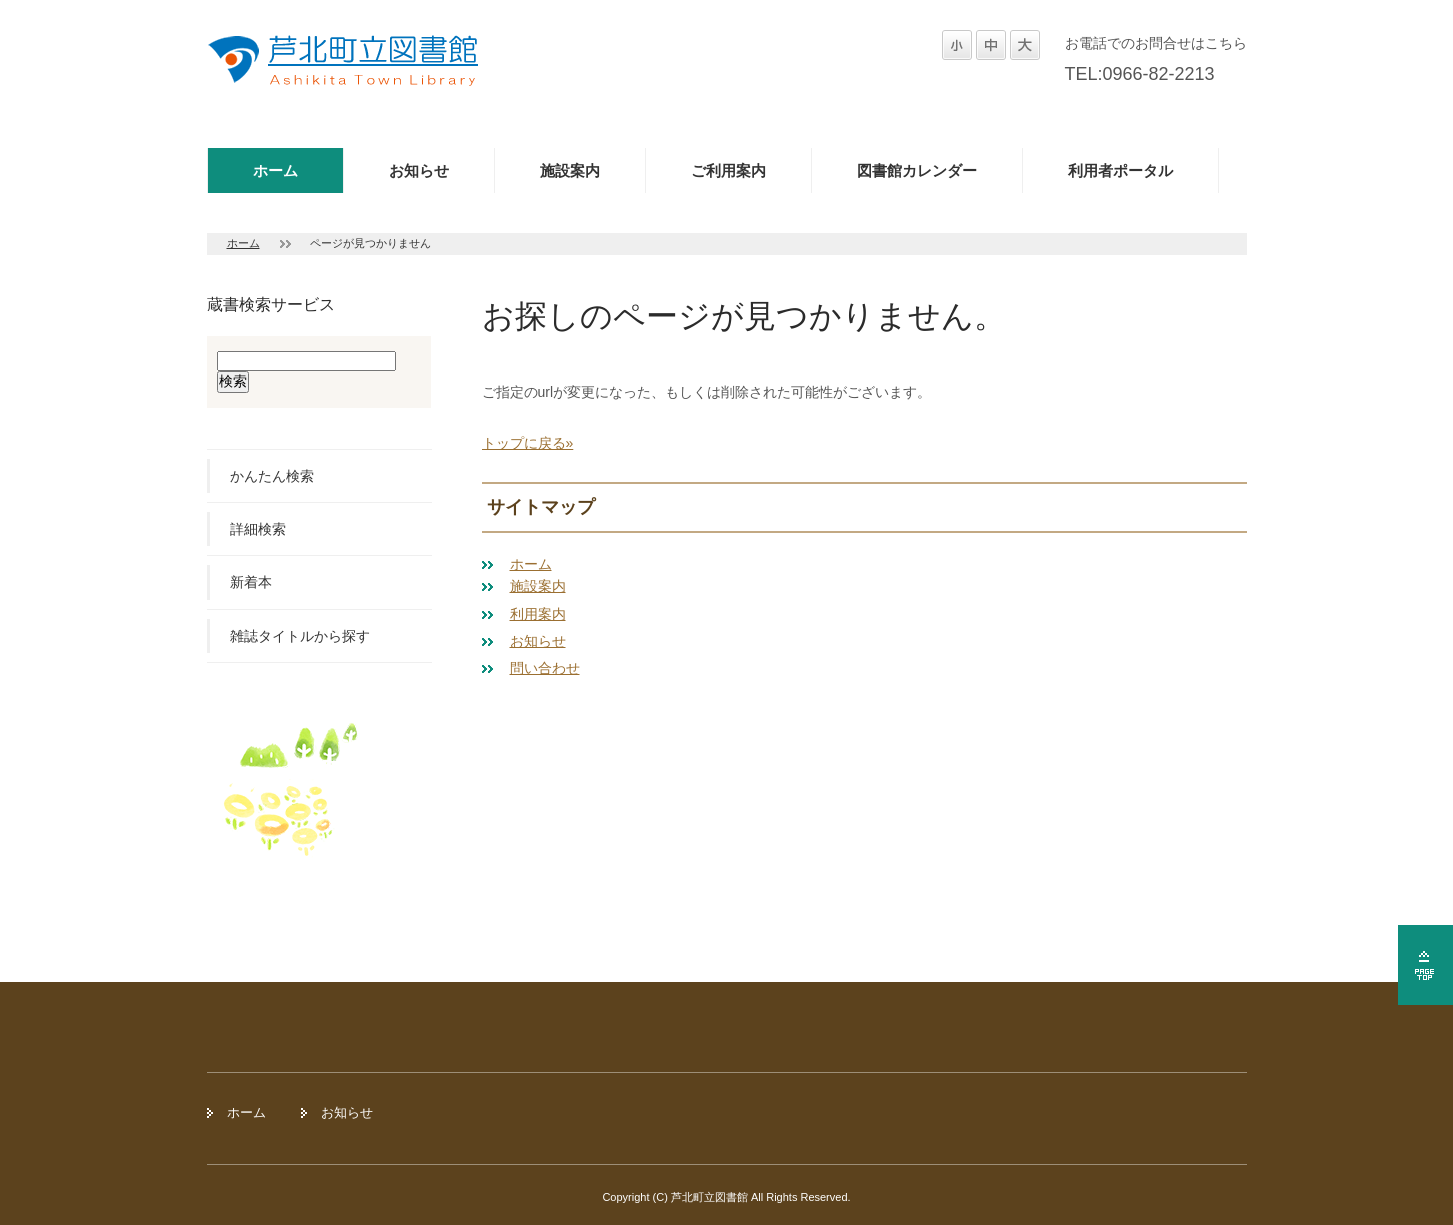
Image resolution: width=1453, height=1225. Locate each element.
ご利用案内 (728, 170)
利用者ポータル (1120, 170)
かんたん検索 (272, 476)
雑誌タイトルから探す (300, 636)
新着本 (251, 582)
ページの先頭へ (1425, 965)
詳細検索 (258, 529)
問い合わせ (545, 668)
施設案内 (570, 170)
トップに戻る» (528, 443)
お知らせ (419, 170)
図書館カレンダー (917, 170)
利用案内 (538, 614)
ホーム (275, 170)
